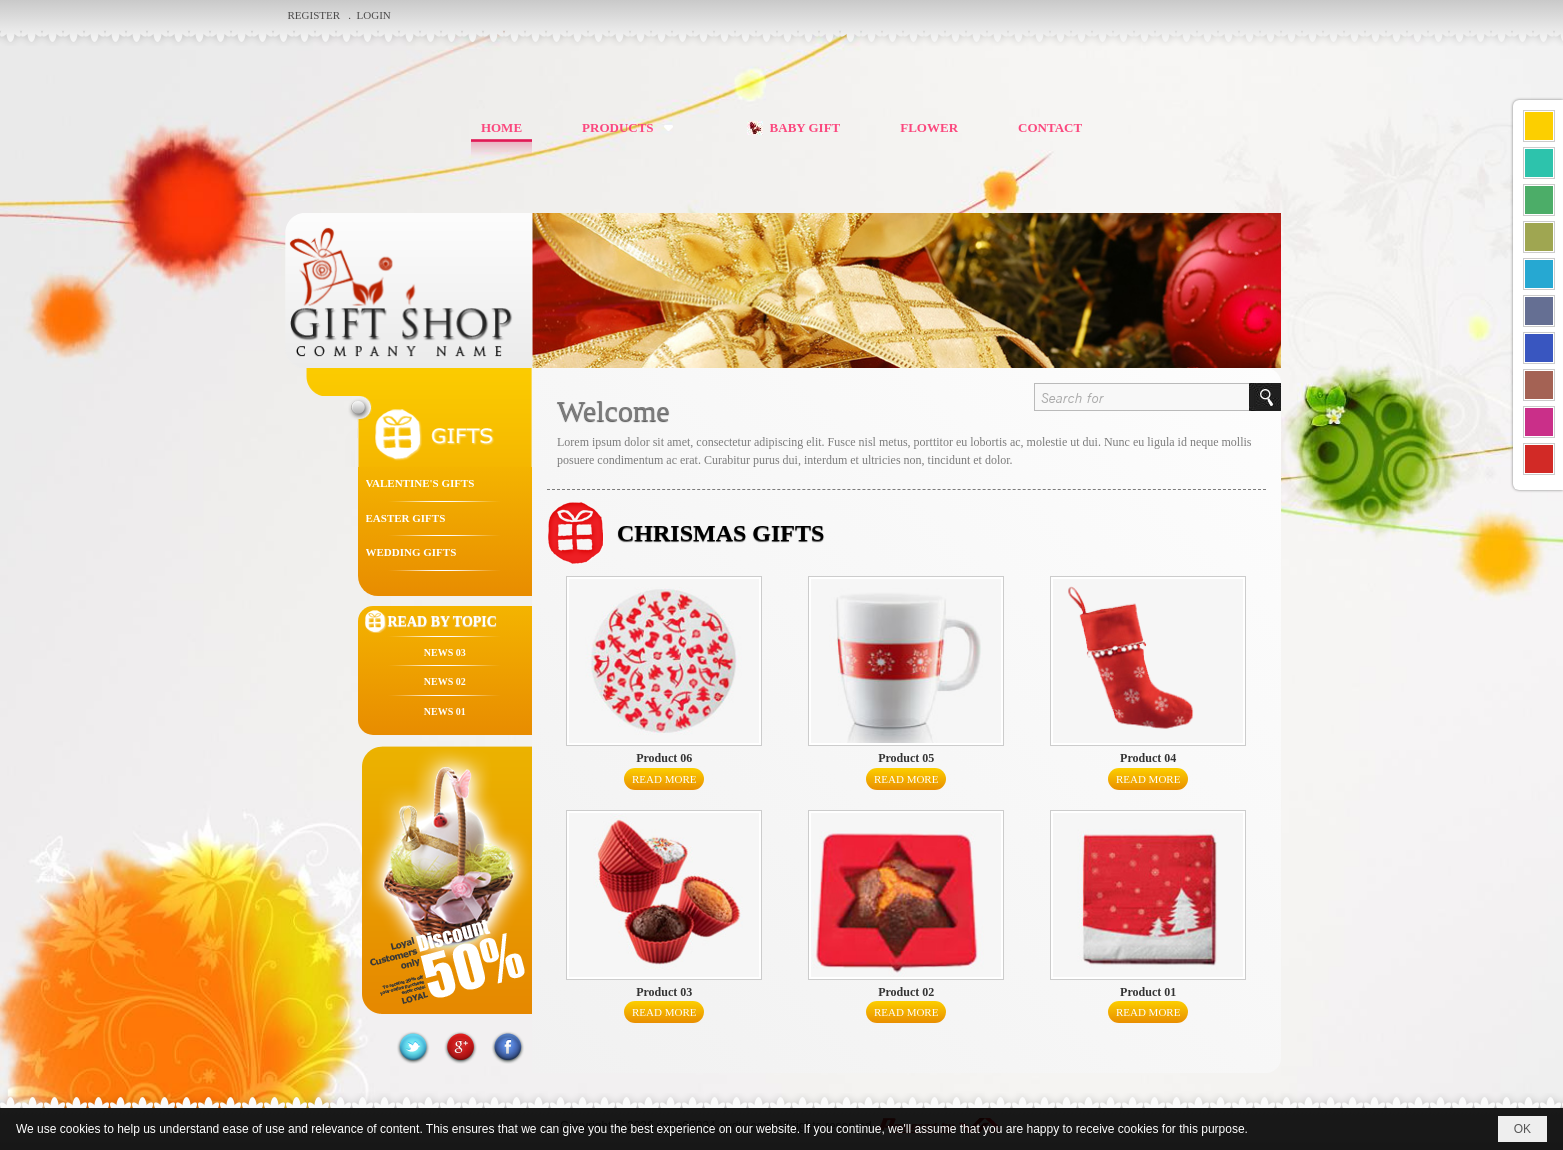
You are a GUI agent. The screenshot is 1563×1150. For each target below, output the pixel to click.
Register (315, 15)
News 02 (445, 681)
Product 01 (1148, 992)
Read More (664, 779)
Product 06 (664, 758)
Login (374, 15)
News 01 (445, 711)
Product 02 (906, 992)
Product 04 (1148, 758)
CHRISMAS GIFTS (720, 533)
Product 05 (906, 758)
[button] (632, 127)
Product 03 (664, 992)
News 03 (445, 652)
